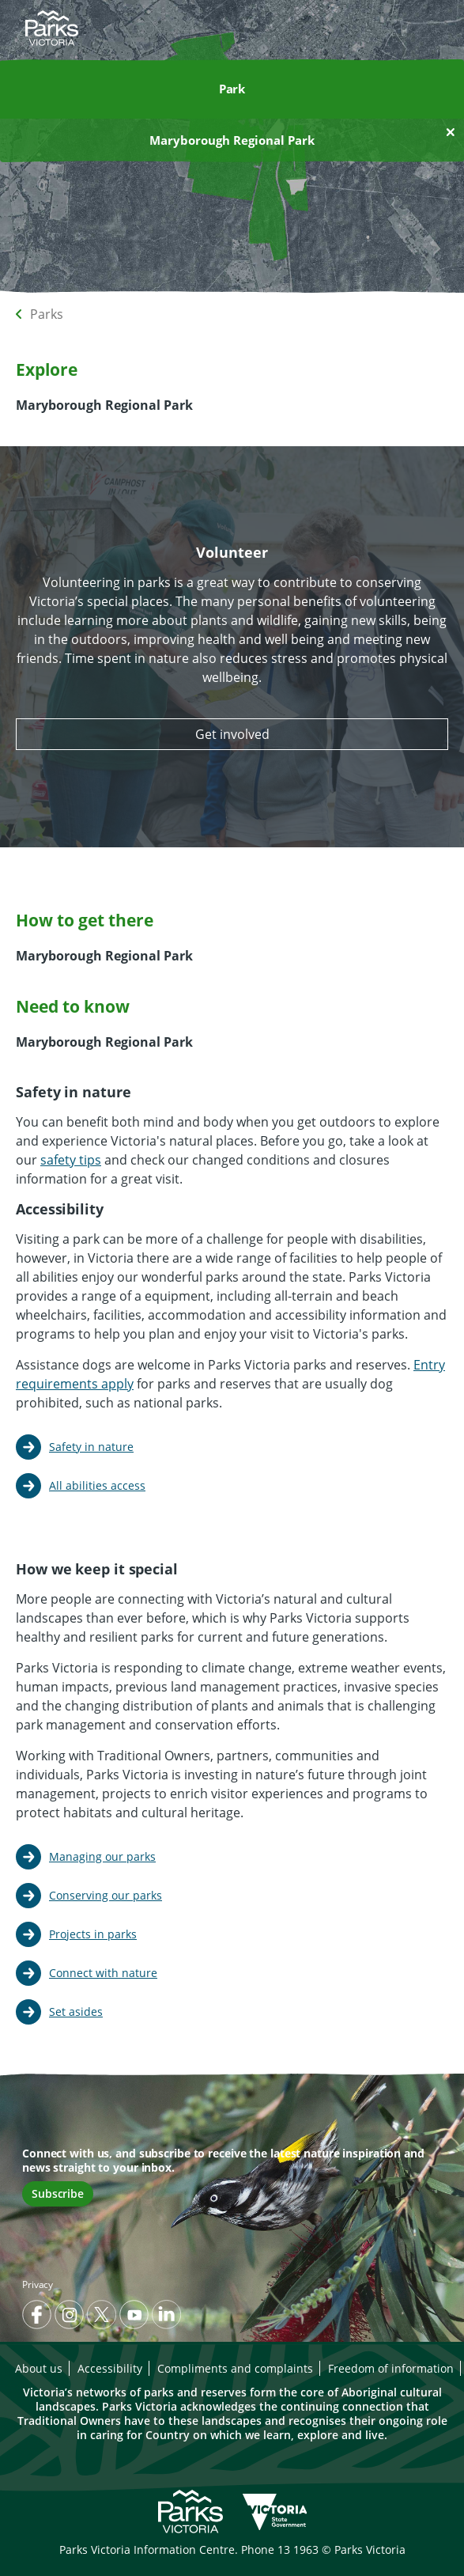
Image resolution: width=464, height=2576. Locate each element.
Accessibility (109, 2368)
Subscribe (58, 2193)
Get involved (232, 734)
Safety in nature (91, 1446)
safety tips (70, 1160)
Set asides (76, 2011)
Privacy (37, 2284)
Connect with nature (103, 1972)
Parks (46, 314)
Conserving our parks (105, 1895)
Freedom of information (391, 2368)
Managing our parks (102, 1856)
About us (38, 2368)
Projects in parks (93, 1933)
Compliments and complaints (235, 2368)
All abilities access (97, 1485)
